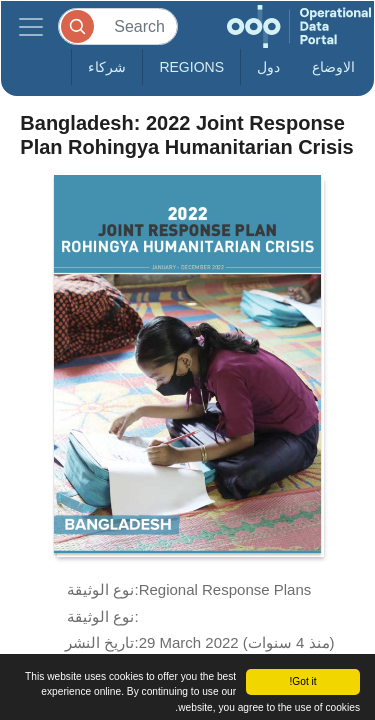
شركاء (107, 67)
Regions (191, 67)
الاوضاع (333, 67)
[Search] (118, 26)
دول (268, 67)
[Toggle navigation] (31, 26)
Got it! (302, 681)
